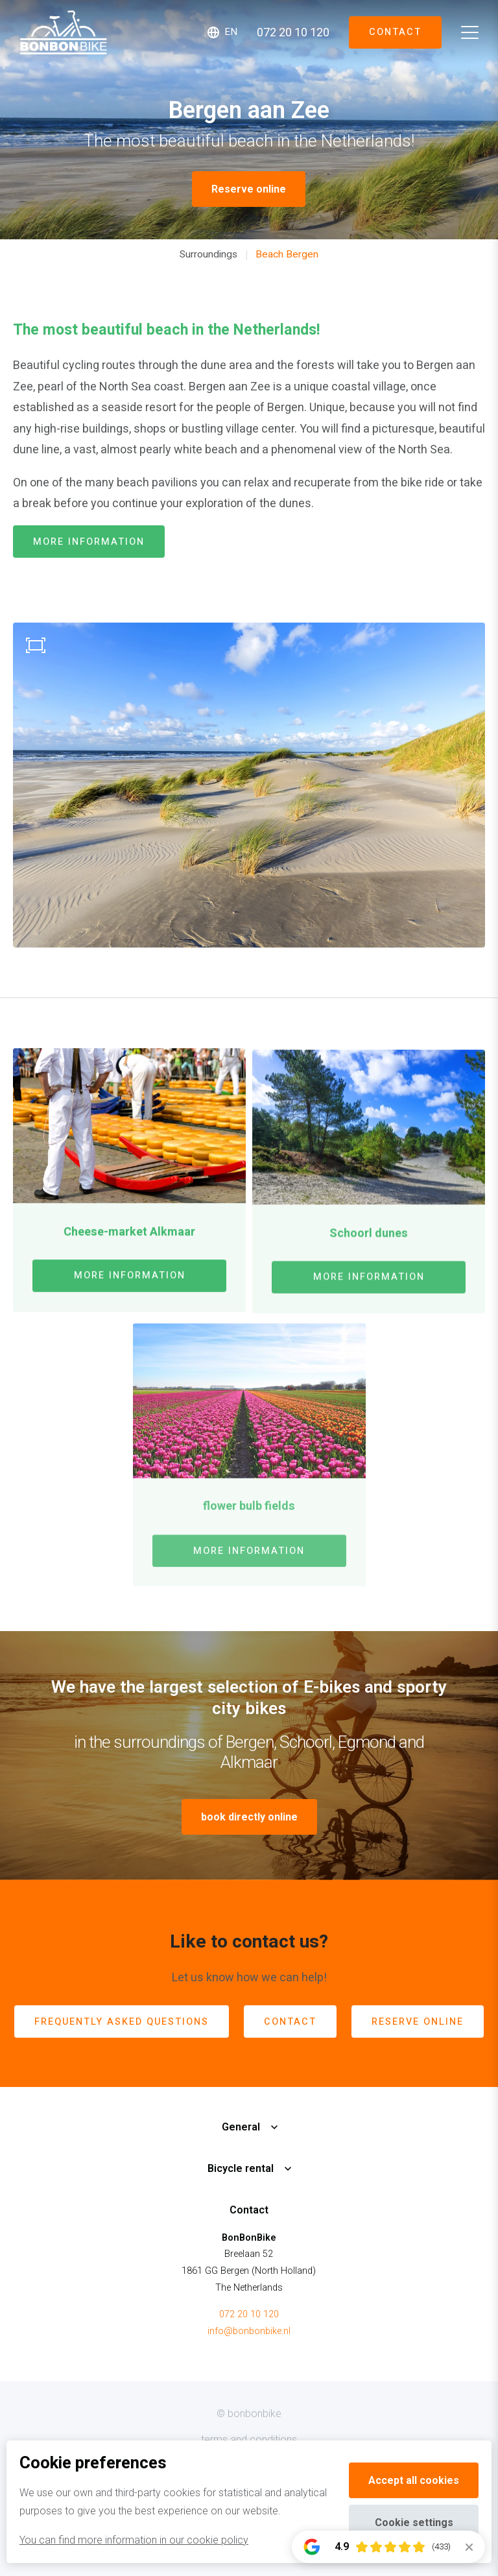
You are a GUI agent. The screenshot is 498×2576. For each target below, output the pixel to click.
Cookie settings (414, 2522)
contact (290, 2022)
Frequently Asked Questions (121, 2022)
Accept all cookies (413, 2480)
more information (89, 542)
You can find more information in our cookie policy (133, 2540)
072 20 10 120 (249, 2314)
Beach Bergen (286, 254)
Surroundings (208, 254)
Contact (395, 32)
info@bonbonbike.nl (249, 2331)
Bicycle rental (241, 2168)
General (241, 2127)
